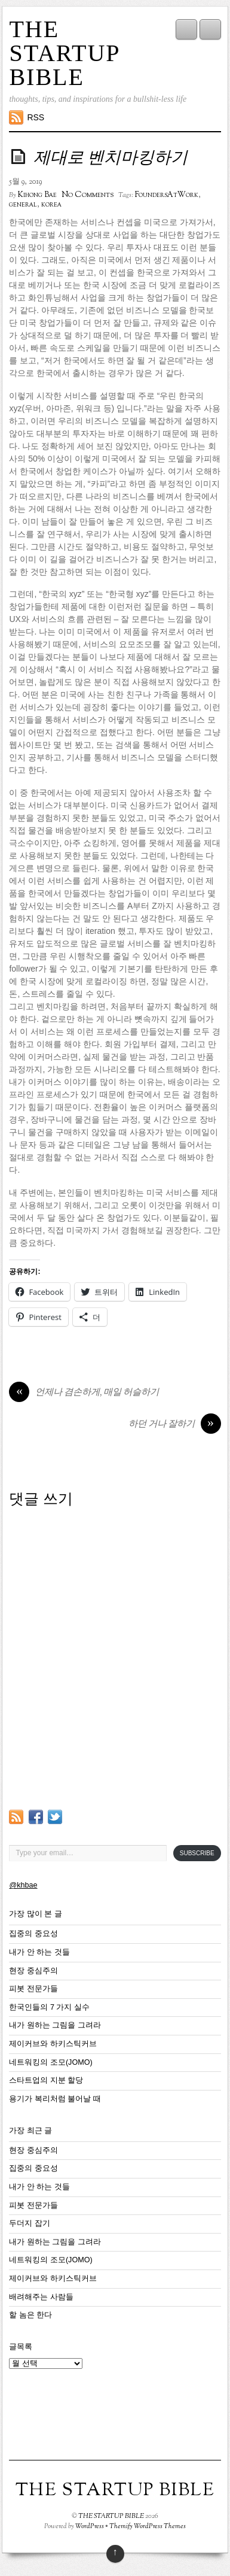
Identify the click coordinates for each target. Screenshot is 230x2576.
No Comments (88, 195)
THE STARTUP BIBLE (64, 53)
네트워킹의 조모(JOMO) (50, 2062)
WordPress (89, 2526)
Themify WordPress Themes (147, 2526)
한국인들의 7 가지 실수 (49, 2007)
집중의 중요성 (33, 1933)
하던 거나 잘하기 (174, 1424)
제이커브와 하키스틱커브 (53, 2044)
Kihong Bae (37, 195)
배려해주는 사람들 (41, 2297)
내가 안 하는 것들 (39, 1952)
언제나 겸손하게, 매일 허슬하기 (84, 1393)
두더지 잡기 (29, 2223)
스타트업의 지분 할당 (46, 2080)
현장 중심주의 (33, 1971)
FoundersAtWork (166, 195)
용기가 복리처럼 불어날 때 (55, 2099)
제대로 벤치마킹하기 (110, 159)
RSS (35, 117)
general (23, 204)
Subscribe (197, 1853)
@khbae (23, 1885)
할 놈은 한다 (30, 2315)
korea (51, 204)
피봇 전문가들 (33, 1989)
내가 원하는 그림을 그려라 (55, 2025)
